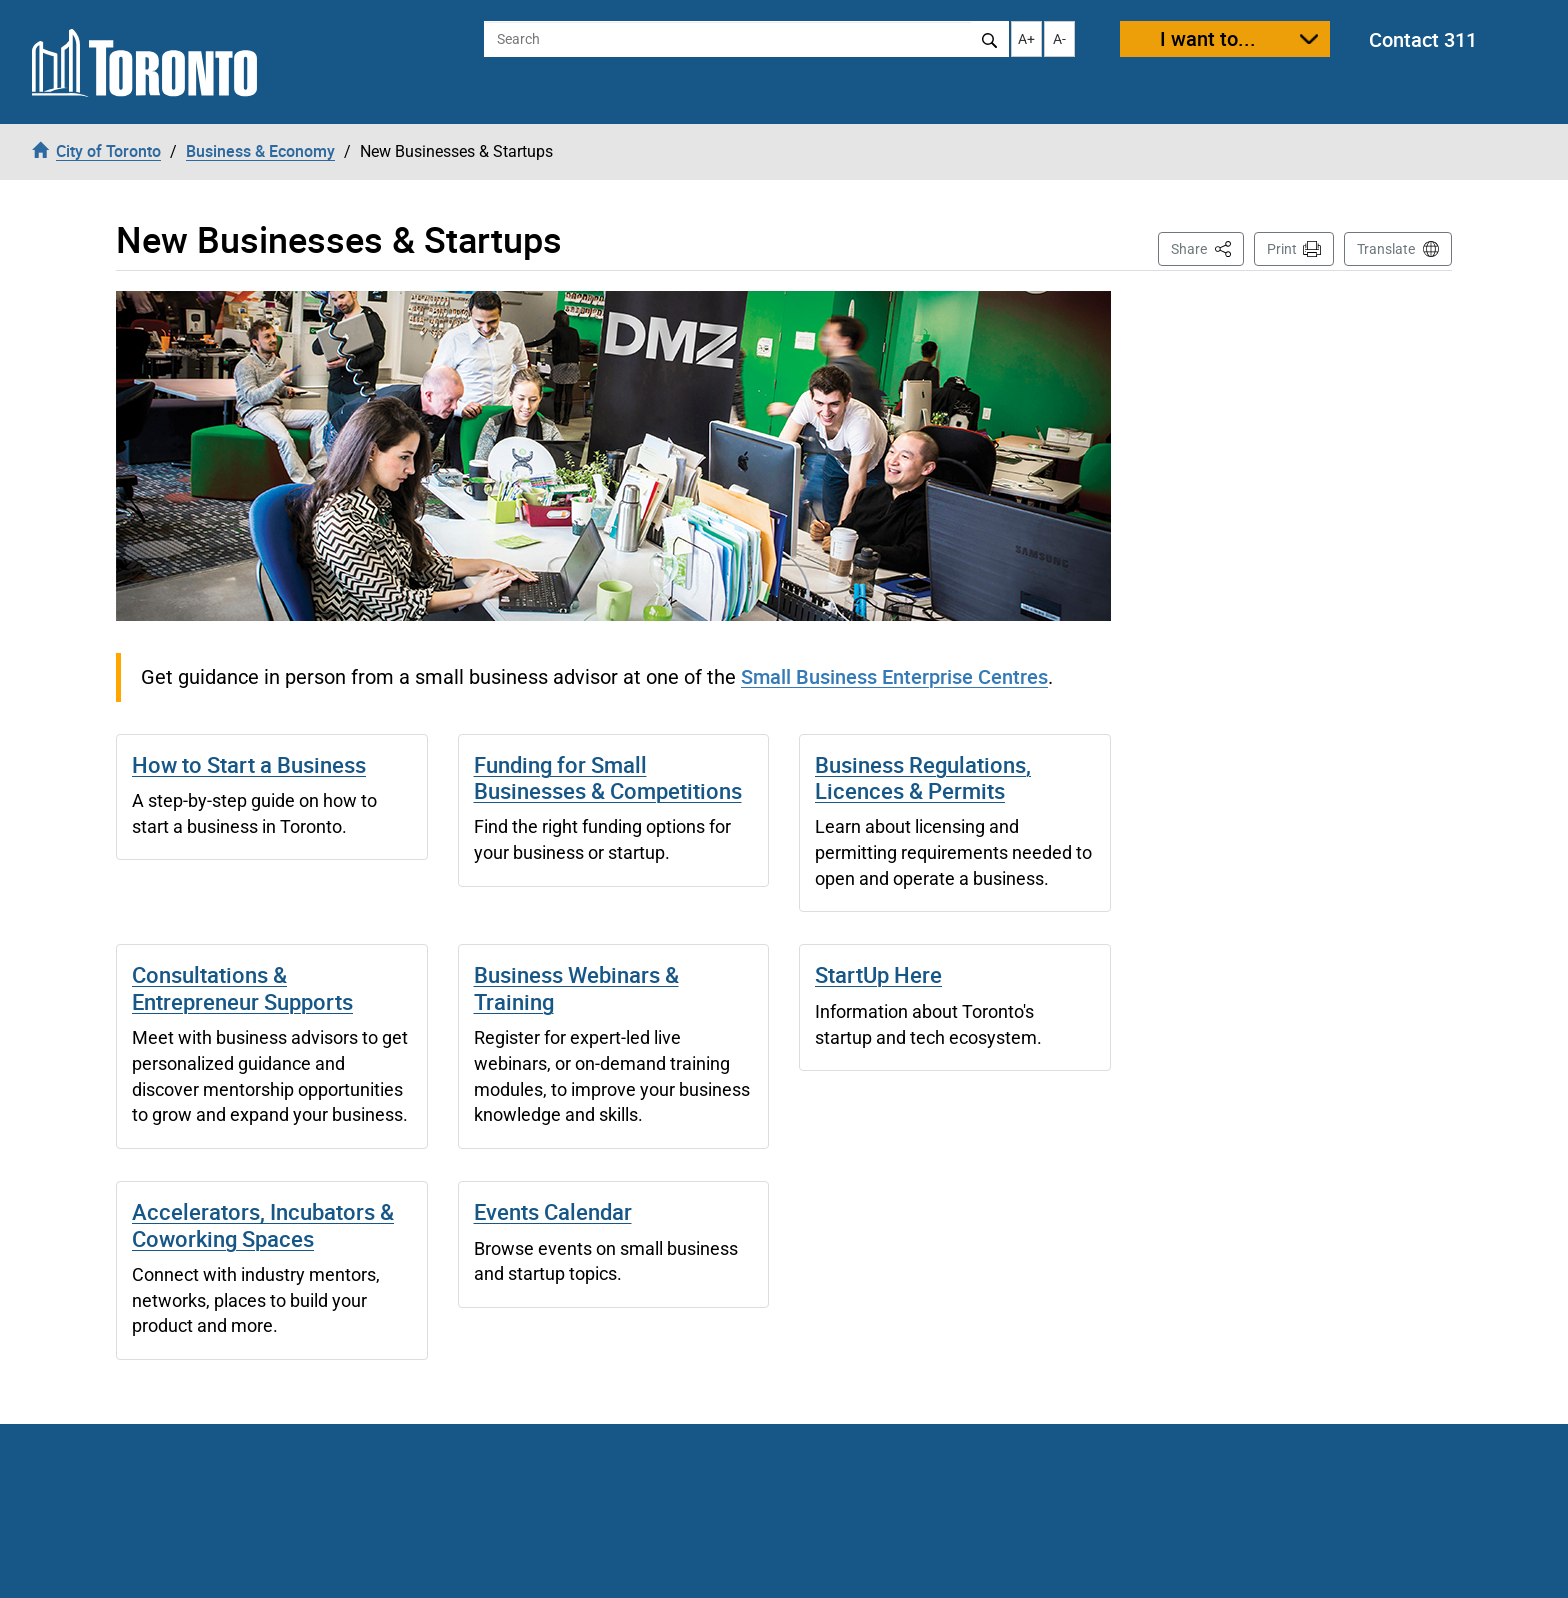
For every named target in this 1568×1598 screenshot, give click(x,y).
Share (1207, 247)
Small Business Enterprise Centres (894, 676)
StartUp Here (878, 974)
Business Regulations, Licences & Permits (923, 777)
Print (1282, 249)
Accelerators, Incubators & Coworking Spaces (263, 1224)
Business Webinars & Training (576, 987)
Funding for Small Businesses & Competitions (608, 777)
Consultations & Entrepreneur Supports (242, 987)
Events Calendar (553, 1211)
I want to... (1208, 38)
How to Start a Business (249, 764)
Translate (1386, 249)
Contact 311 (1423, 39)
